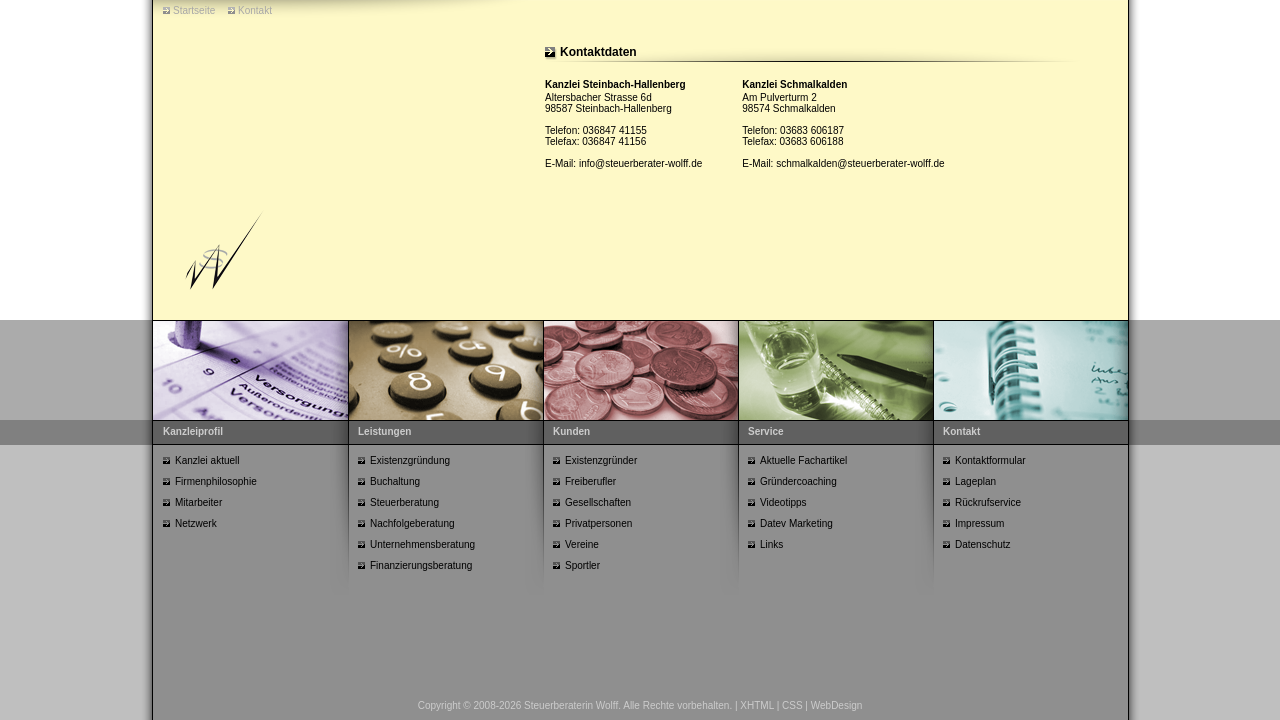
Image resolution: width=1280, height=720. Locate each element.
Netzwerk (196, 523)
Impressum (979, 523)
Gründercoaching (798, 481)
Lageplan (975, 481)
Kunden (571, 431)
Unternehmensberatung (422, 544)
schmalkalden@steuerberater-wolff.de (860, 163)
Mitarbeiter (198, 502)
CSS (792, 705)
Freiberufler (590, 481)
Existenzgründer (601, 460)
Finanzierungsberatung (421, 565)
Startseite (194, 10)
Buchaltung (395, 481)
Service (766, 431)
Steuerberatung (404, 502)
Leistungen (384, 431)
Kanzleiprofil (193, 431)
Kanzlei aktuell (207, 460)
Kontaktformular (990, 460)
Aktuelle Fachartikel (803, 460)
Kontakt (255, 10)
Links (771, 544)
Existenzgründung (410, 460)
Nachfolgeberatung (412, 523)
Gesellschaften (598, 502)
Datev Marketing (796, 523)
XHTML (757, 705)
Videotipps (783, 502)
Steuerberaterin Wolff (571, 705)
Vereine (582, 544)
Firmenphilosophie (216, 481)
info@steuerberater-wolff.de (640, 163)
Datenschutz (983, 544)
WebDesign (837, 705)
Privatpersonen (598, 523)
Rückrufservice (988, 502)
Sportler (582, 565)
